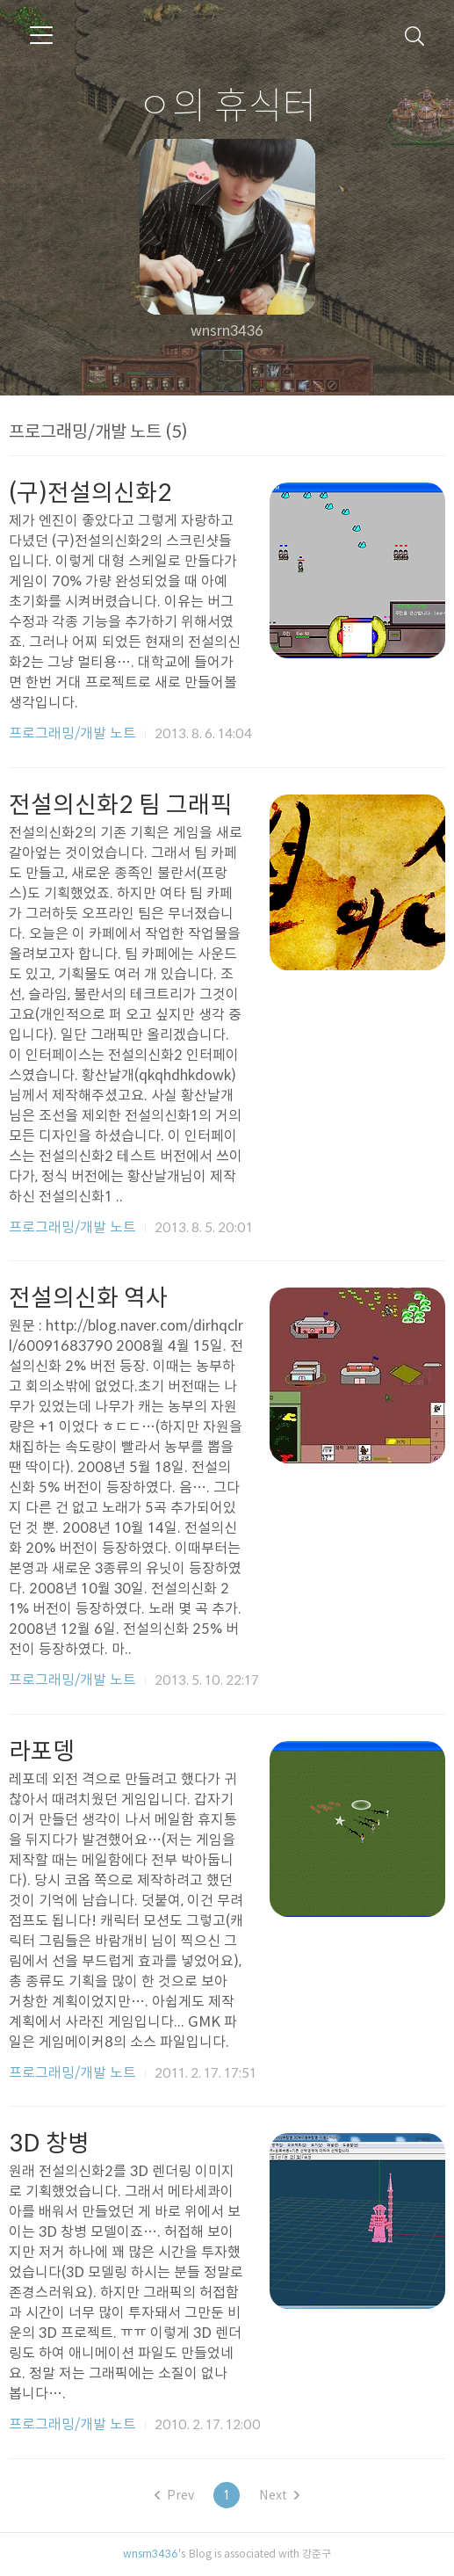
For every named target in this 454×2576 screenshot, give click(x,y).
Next (279, 2495)
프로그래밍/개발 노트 (72, 733)
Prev (174, 2495)
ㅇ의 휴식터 (227, 104)
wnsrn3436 (150, 2553)
